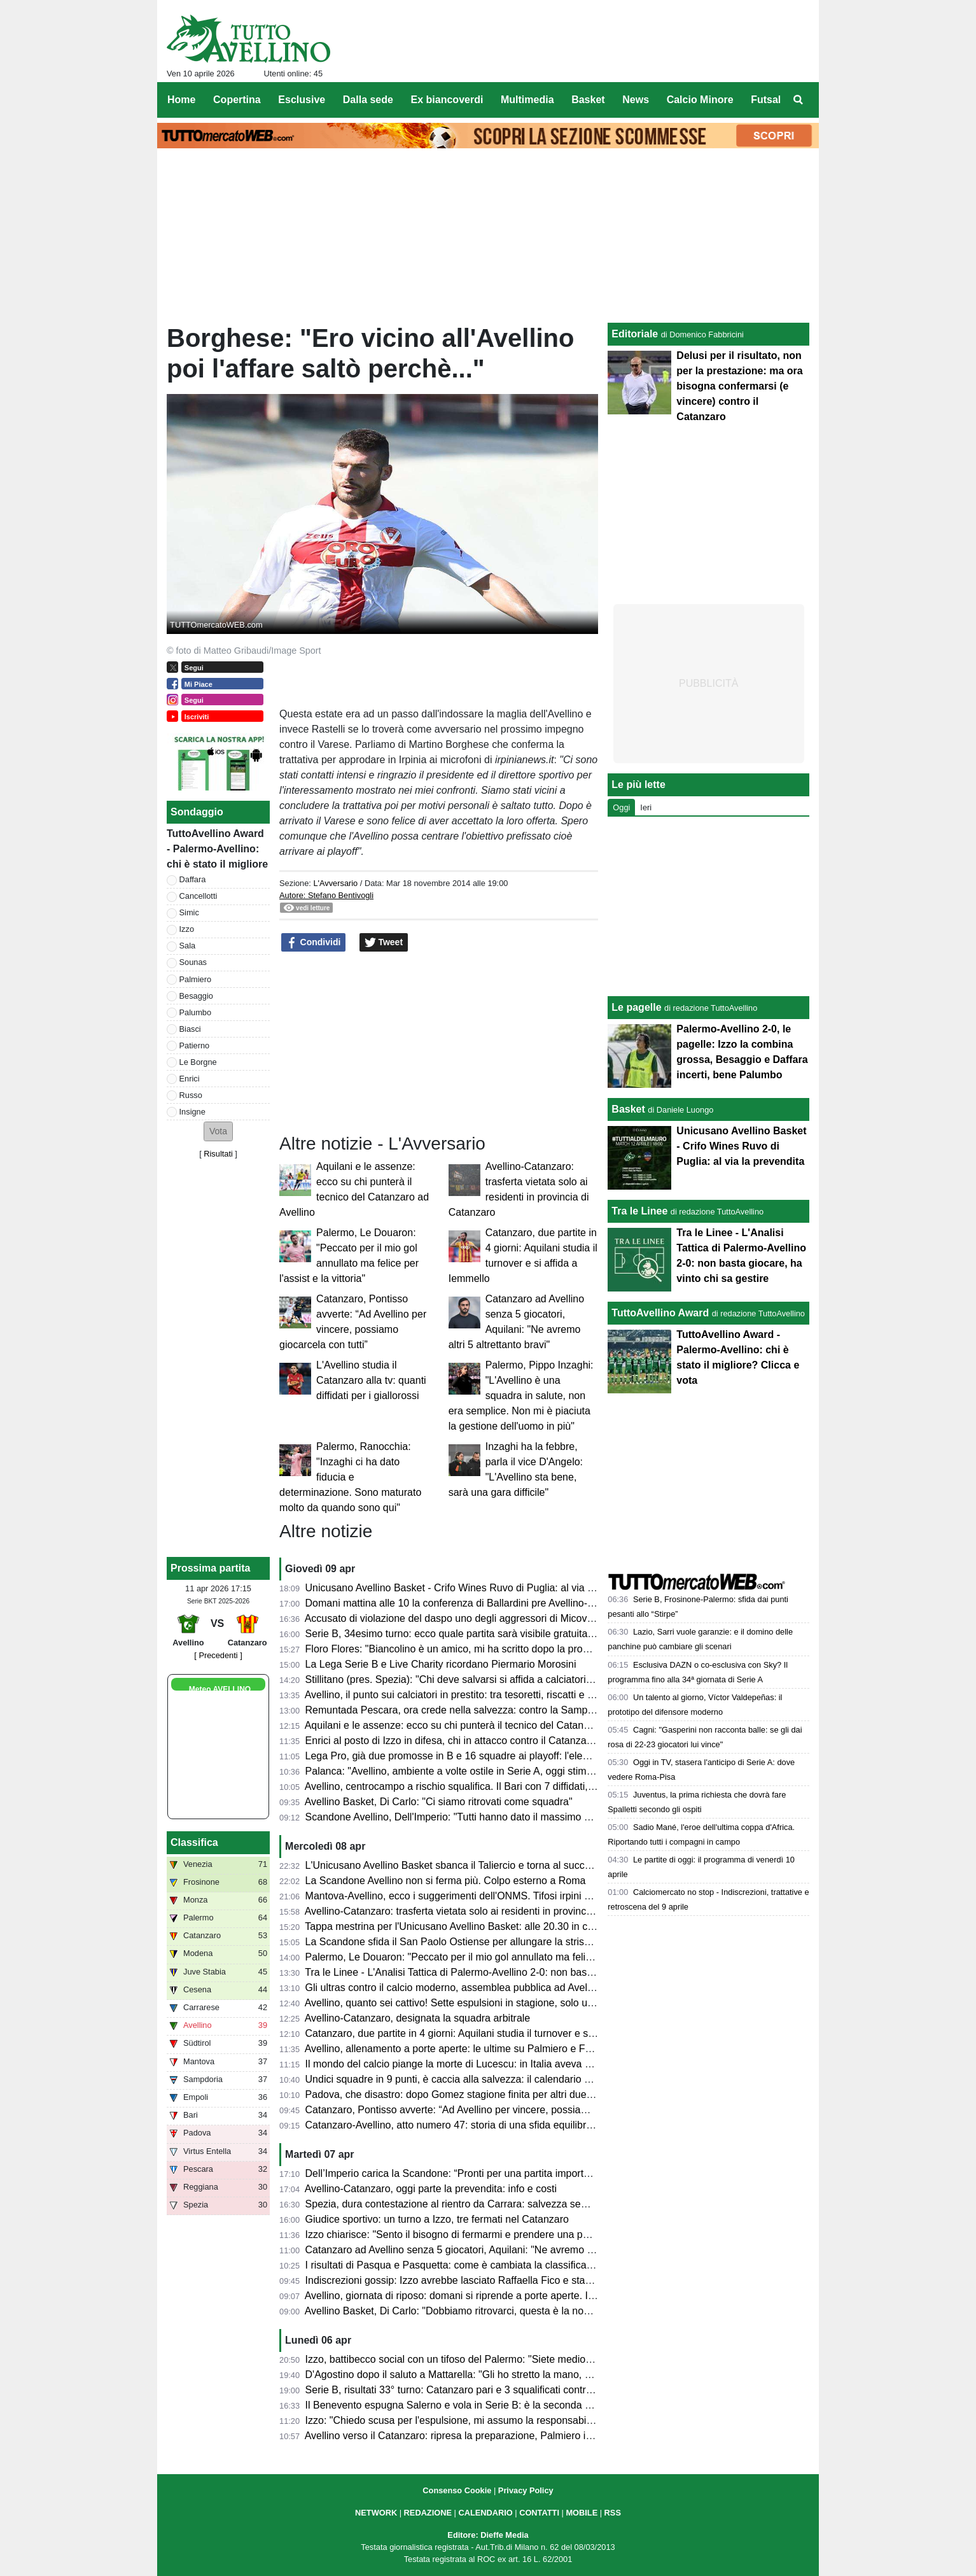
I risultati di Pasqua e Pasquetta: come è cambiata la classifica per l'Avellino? (478, 2265)
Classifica (194, 1842)
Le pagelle (636, 1007)
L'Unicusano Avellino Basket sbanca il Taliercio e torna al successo (455, 1865)
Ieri (646, 807)
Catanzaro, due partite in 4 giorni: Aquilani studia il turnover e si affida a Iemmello (488, 2033)
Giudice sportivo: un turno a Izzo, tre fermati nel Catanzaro (437, 2219)
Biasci (190, 1029)
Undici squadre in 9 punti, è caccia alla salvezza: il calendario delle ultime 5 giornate (494, 2079)
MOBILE (581, 2512)
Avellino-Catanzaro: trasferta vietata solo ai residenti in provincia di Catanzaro (480, 1911)
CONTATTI (539, 2512)
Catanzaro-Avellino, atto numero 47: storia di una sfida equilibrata (453, 2125)
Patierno (194, 1045)
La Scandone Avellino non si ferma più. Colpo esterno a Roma (445, 1880)
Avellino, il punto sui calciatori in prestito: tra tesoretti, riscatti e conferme (467, 1694)
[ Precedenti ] (218, 1655)
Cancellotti (198, 896)
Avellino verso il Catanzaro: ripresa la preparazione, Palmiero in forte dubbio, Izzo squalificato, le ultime (537, 2435)
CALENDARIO (485, 2512)
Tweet (384, 942)
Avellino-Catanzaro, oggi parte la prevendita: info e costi (431, 2188)
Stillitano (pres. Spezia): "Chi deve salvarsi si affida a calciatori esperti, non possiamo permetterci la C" (536, 1679)
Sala (187, 945)
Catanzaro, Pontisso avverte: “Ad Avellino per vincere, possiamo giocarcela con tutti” (495, 2109)
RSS (612, 2512)
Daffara (192, 879)
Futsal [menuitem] (766, 99)
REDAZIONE (428, 2512)
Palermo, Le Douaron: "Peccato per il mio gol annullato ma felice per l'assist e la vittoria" (504, 1957)
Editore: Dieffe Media (487, 2535)
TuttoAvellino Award (660, 1312)
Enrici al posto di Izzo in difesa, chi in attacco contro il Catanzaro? (453, 1740)
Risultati (218, 1153)
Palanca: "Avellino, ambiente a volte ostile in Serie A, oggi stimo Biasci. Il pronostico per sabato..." (525, 1771)
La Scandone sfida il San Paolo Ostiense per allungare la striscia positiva (470, 1941)
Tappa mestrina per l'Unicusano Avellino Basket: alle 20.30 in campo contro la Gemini (497, 1926)
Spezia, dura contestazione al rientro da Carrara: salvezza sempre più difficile (479, 2204)
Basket (628, 1109)
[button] (218, 1131)
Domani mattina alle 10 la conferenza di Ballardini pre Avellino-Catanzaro (469, 1603)
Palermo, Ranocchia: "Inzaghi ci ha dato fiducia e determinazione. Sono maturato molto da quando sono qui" (350, 1477)
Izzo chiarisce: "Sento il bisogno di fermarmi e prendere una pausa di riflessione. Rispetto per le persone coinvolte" (563, 2234)
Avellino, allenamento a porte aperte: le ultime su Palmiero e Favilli (455, 2048)
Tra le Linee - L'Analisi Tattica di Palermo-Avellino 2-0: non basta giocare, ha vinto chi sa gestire (520, 1972)
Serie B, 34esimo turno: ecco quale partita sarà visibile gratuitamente (460, 1633)
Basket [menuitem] (587, 99)
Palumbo (195, 1012)
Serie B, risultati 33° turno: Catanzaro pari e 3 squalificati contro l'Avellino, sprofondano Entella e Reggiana (545, 2389)
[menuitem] (798, 100)
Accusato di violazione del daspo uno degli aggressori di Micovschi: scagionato (482, 1618)
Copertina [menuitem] (237, 99)
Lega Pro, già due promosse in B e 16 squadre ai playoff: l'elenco (452, 1755)
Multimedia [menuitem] (527, 99)
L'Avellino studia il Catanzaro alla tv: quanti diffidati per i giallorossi (371, 1380)
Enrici (189, 1078)
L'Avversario (335, 883)
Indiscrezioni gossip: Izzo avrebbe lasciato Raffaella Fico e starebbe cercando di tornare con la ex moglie (541, 2280)
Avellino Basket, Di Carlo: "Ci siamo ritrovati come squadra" (439, 1801)
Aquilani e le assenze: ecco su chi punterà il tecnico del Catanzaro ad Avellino (480, 1725)
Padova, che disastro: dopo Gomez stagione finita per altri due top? (457, 2094)
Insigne (192, 1111)
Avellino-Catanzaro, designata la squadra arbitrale (418, 2018)
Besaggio (196, 996)
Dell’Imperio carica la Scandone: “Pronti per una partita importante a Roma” (475, 2173)
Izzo (186, 929)
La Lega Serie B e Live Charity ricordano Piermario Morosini (440, 1664)
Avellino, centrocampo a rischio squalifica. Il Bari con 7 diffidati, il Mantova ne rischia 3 (498, 1786)
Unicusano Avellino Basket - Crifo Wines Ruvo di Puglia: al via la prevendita (475, 1587)
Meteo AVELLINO (220, 1689)
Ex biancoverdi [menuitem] (447, 99)
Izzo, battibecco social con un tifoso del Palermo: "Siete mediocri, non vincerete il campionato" (517, 2359)
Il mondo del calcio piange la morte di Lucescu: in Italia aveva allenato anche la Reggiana (506, 2064)
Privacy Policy (526, 2490)
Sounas (193, 962)
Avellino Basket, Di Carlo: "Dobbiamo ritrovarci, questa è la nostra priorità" (471, 2310)
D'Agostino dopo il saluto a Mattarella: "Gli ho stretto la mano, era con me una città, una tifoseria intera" (537, 2374)
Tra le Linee (639, 1211)
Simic (189, 912)
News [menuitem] (635, 99)
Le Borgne (198, 1062)
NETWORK (376, 2512)
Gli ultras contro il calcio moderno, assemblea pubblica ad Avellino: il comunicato (487, 1987)
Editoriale (634, 333)
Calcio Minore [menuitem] (700, 99)
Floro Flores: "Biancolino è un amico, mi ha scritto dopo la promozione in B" (475, 1648)
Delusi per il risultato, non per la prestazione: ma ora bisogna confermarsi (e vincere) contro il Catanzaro (739, 386)
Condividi (313, 942)
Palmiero (195, 979)
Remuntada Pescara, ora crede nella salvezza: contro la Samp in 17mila (468, 1710)
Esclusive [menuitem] (301, 99)
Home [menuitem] (181, 99)
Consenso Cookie (456, 2490)
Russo (190, 1095)
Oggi (621, 807)
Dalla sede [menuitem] (368, 99)
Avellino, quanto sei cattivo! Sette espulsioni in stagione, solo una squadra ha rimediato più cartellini (529, 2002)
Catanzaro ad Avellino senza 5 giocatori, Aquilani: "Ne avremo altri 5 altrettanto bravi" (497, 2249)
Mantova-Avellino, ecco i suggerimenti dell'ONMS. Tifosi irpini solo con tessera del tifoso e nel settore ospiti (546, 1895)
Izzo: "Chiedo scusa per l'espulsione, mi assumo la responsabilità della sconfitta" (486, 2420)
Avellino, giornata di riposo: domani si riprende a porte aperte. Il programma (475, 2295)
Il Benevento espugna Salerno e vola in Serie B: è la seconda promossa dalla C (484, 2405)
